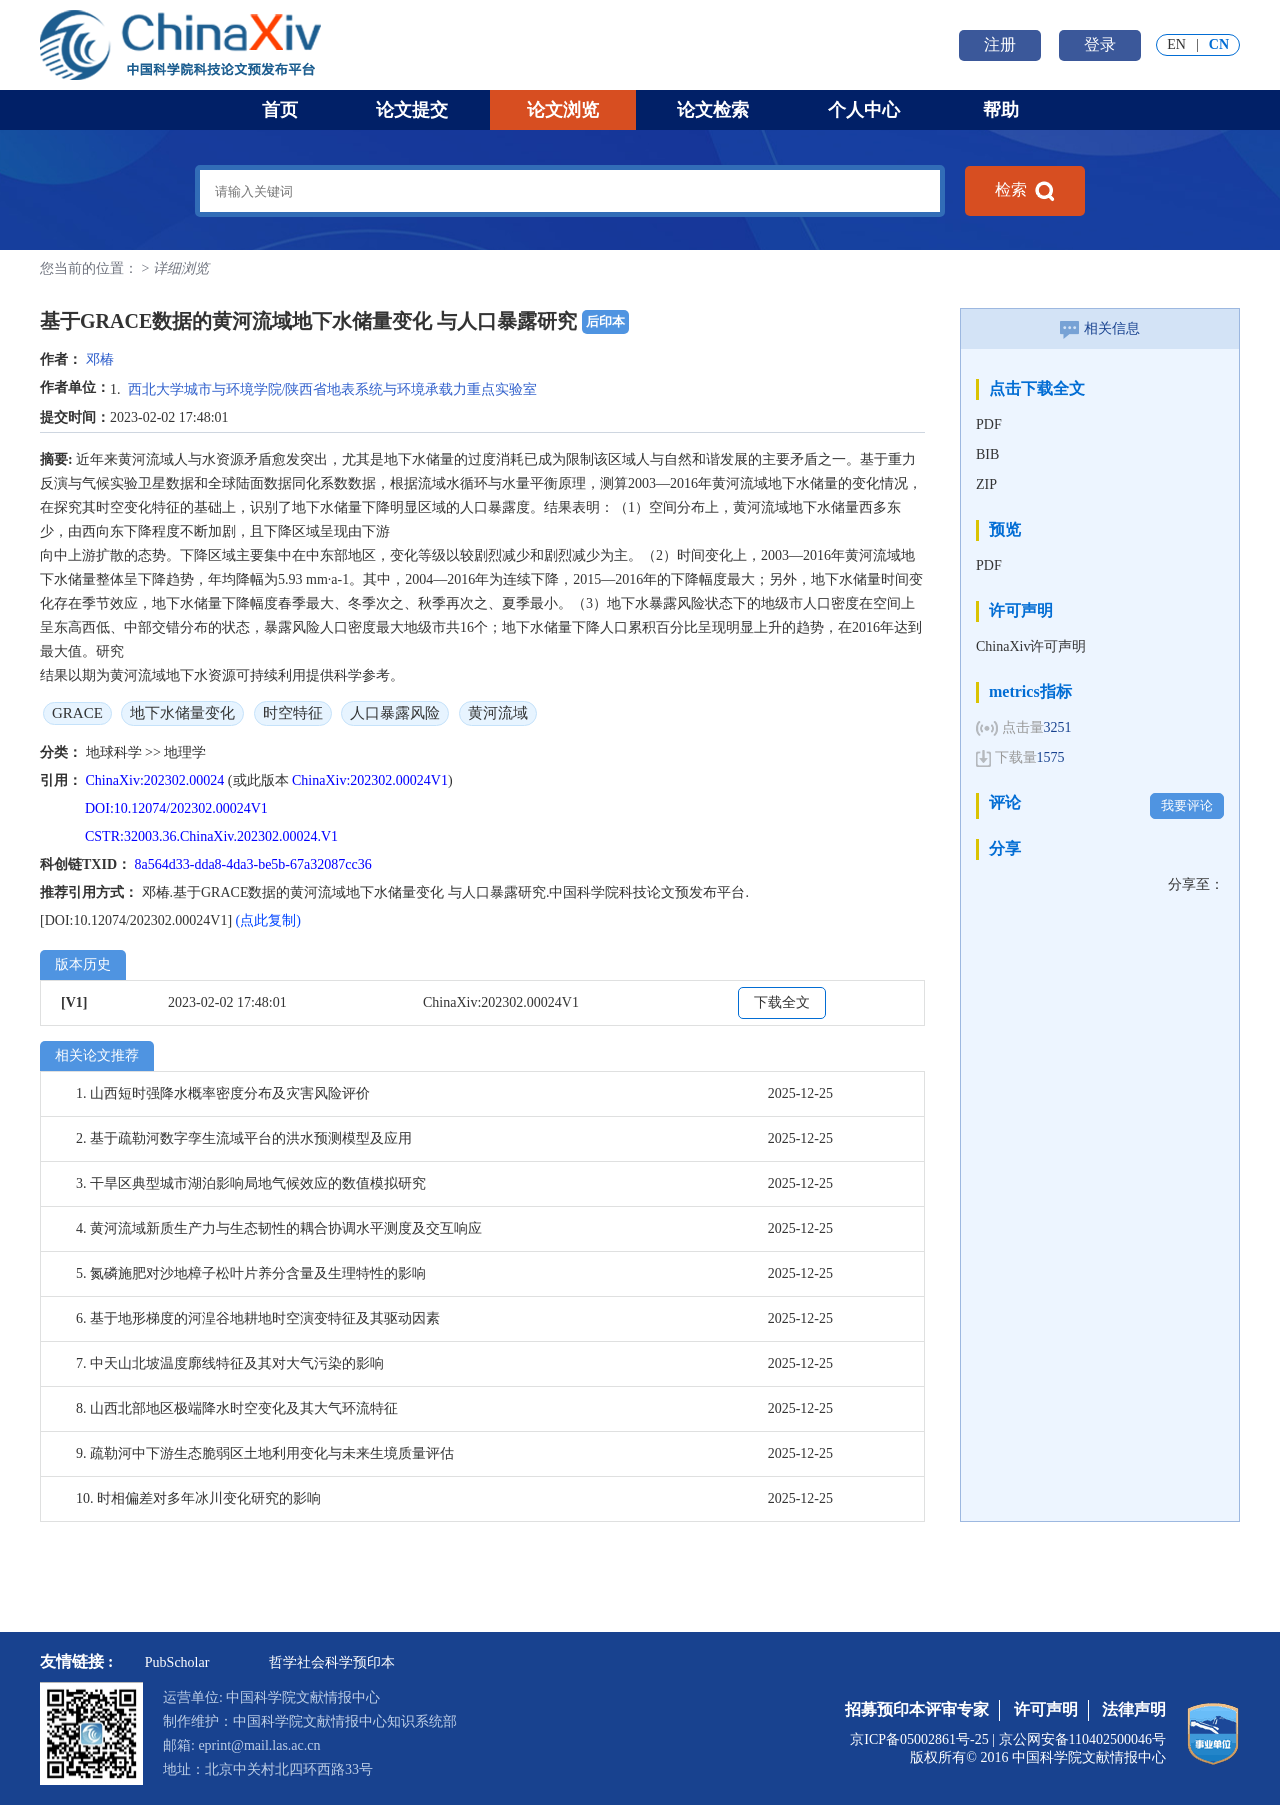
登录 (1100, 44)
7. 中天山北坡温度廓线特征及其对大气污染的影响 (230, 1363)
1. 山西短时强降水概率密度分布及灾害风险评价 (223, 1093)
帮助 (1001, 110)
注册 (1000, 44)
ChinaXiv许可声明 (1031, 646)
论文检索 (713, 110)
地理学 (185, 752)
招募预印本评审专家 (917, 1709)
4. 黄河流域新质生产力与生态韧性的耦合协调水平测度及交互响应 (279, 1228)
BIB (987, 454)
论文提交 (412, 110)
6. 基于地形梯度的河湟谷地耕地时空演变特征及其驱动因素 (258, 1318)
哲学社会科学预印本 (332, 1662)
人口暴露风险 (395, 713)
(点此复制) (268, 920)
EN (1176, 44)
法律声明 (1134, 1709)
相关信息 (1100, 328)
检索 (1025, 191)
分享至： (1196, 884)
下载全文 (782, 1002)
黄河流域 (498, 713)
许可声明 (1046, 1709)
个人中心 (864, 110)
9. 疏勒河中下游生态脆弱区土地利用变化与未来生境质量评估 (265, 1453)
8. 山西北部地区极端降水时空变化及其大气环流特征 (237, 1408)
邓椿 (100, 359)
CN (1219, 44)
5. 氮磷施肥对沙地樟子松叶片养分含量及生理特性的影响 (251, 1273)
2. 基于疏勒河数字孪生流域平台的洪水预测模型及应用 (244, 1138)
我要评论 (1187, 805)
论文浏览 (563, 110)
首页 (280, 110)
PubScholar (177, 1662)
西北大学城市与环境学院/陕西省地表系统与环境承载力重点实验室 (333, 389)
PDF (989, 424)
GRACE (77, 713)
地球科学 (116, 752)
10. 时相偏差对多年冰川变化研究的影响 (198, 1498)
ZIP (986, 484)
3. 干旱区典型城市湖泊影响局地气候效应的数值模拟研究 (251, 1183)
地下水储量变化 (182, 713)
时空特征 (293, 713)
